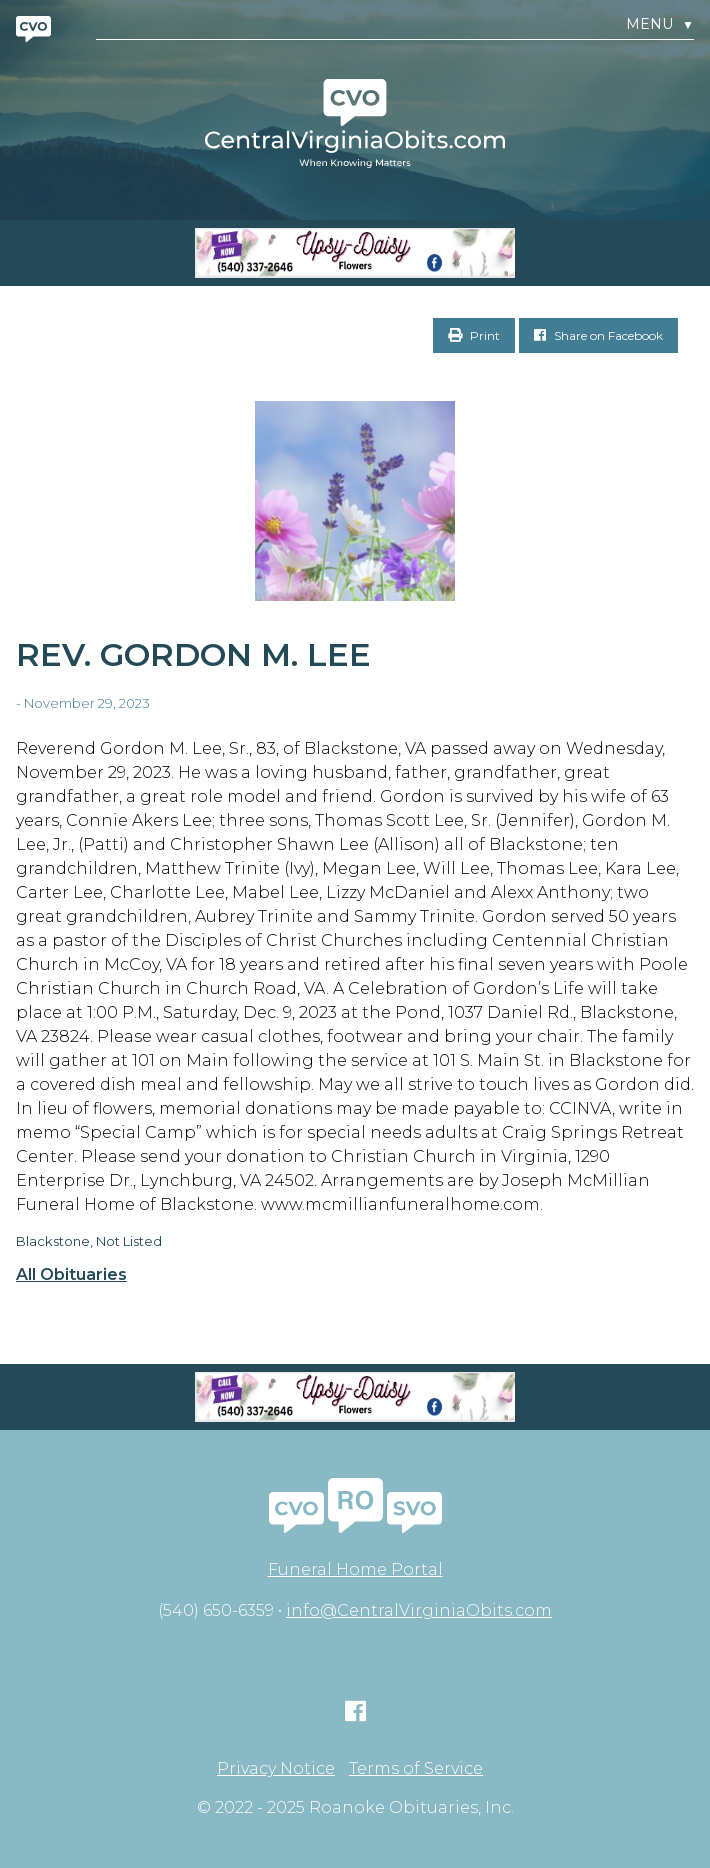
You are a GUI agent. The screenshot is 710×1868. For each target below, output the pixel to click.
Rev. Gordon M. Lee (193, 654)
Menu (660, 24)
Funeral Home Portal (355, 1569)
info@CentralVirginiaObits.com (419, 1610)
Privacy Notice (276, 1769)
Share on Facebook (598, 335)
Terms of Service (416, 1769)
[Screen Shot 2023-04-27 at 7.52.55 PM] (355, 253)
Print (474, 335)
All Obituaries (71, 1275)
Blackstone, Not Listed (89, 1241)
